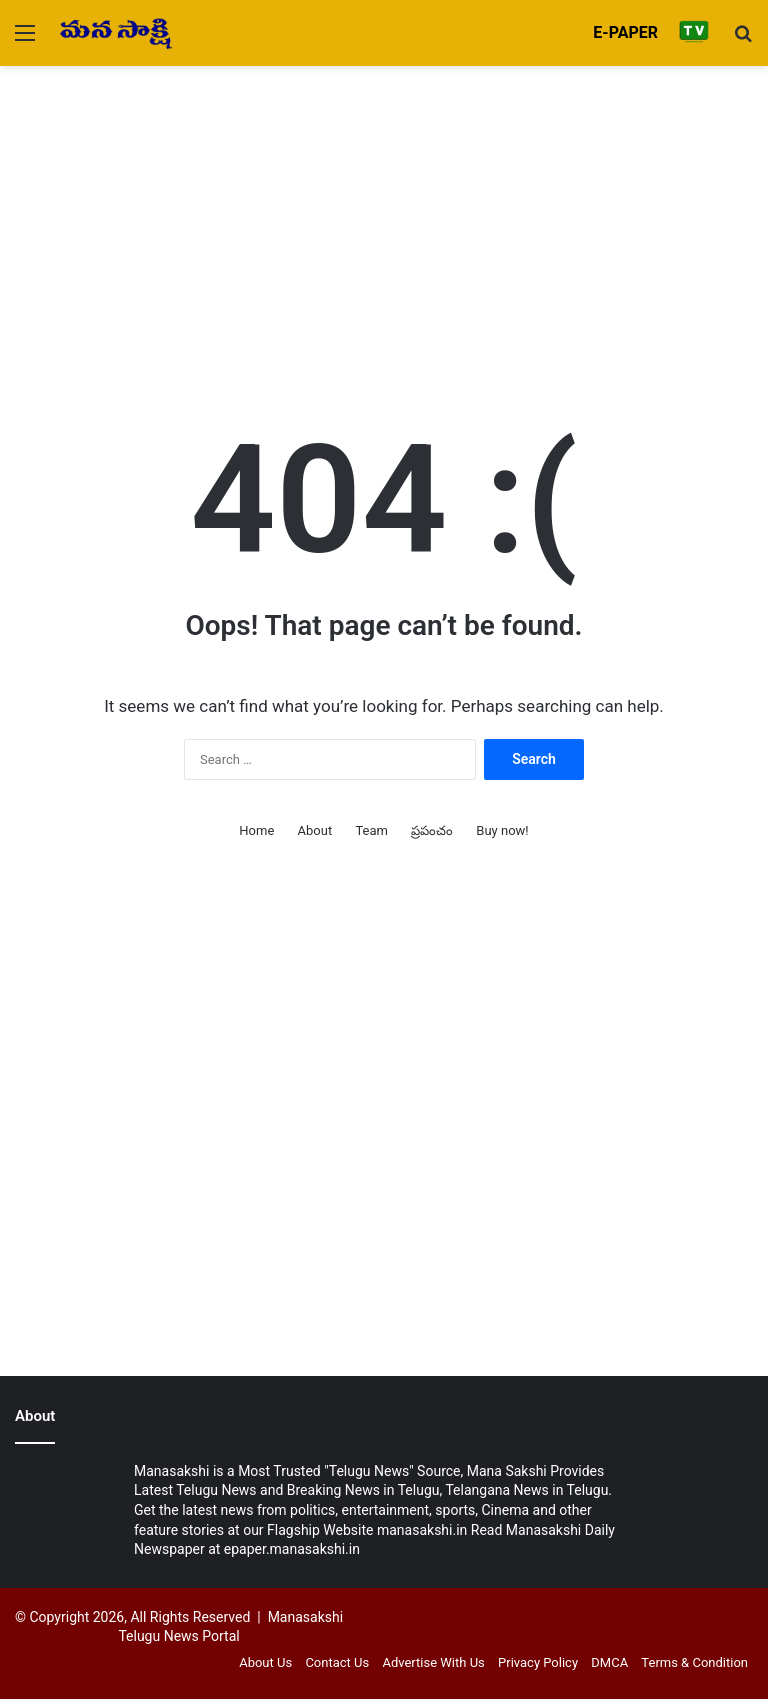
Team (371, 830)
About (315, 830)
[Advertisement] (384, 216)
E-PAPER (625, 32)
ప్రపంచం (432, 830)
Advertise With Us (433, 1662)
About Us (265, 1662)
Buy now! (502, 830)
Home (256, 830)
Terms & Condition (694, 1662)
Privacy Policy (538, 1662)
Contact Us (337, 1662)
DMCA (609, 1662)
